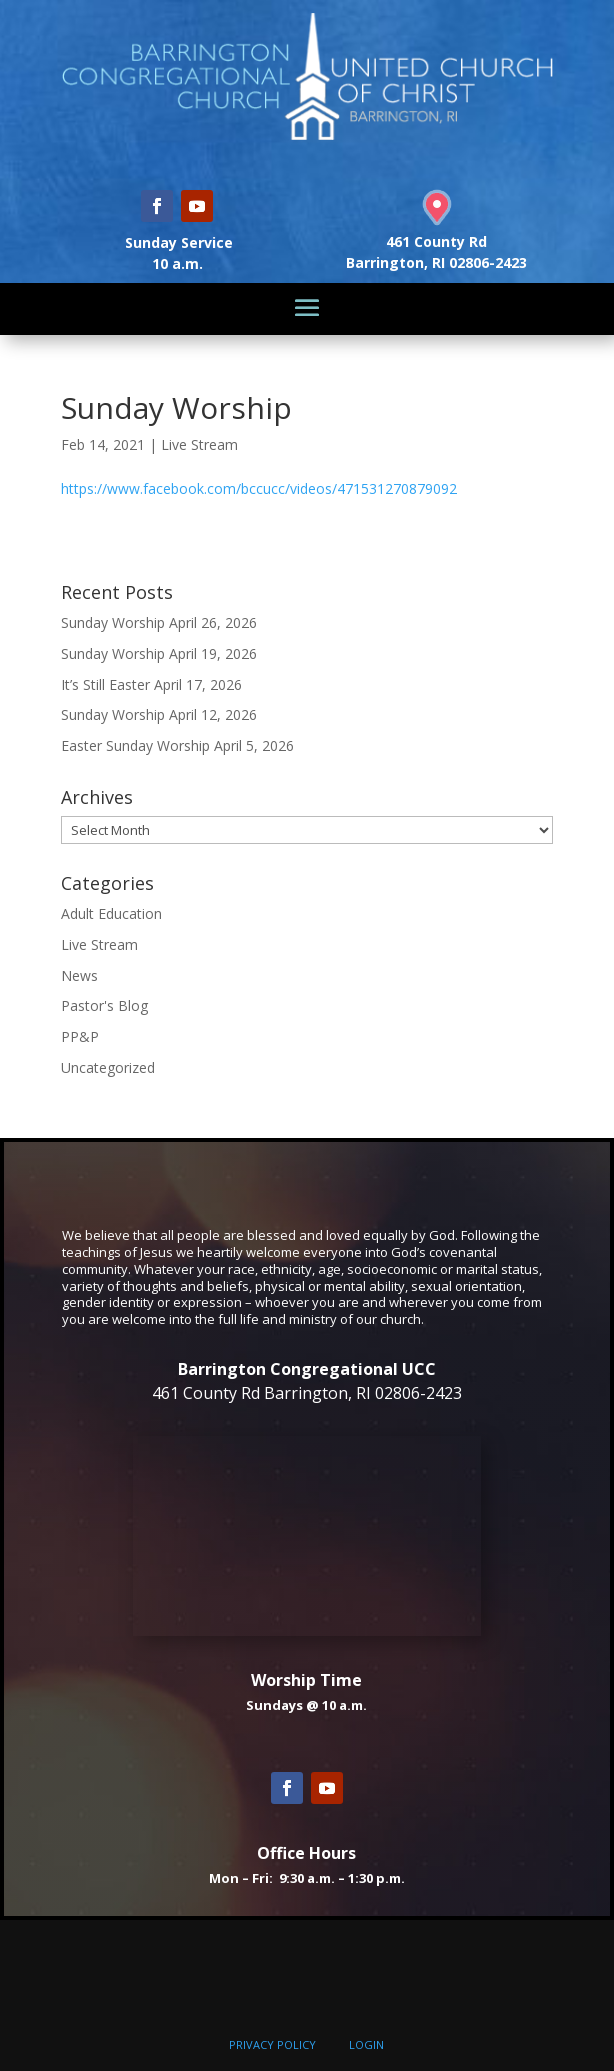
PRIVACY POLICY (272, 2044)
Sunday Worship (113, 622)
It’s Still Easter (105, 684)
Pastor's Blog (104, 1005)
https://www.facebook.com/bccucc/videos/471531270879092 (259, 488)
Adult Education (111, 913)
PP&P (80, 1036)
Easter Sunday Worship (135, 745)
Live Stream (199, 444)
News (79, 975)
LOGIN (366, 2044)
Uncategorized (108, 1067)
